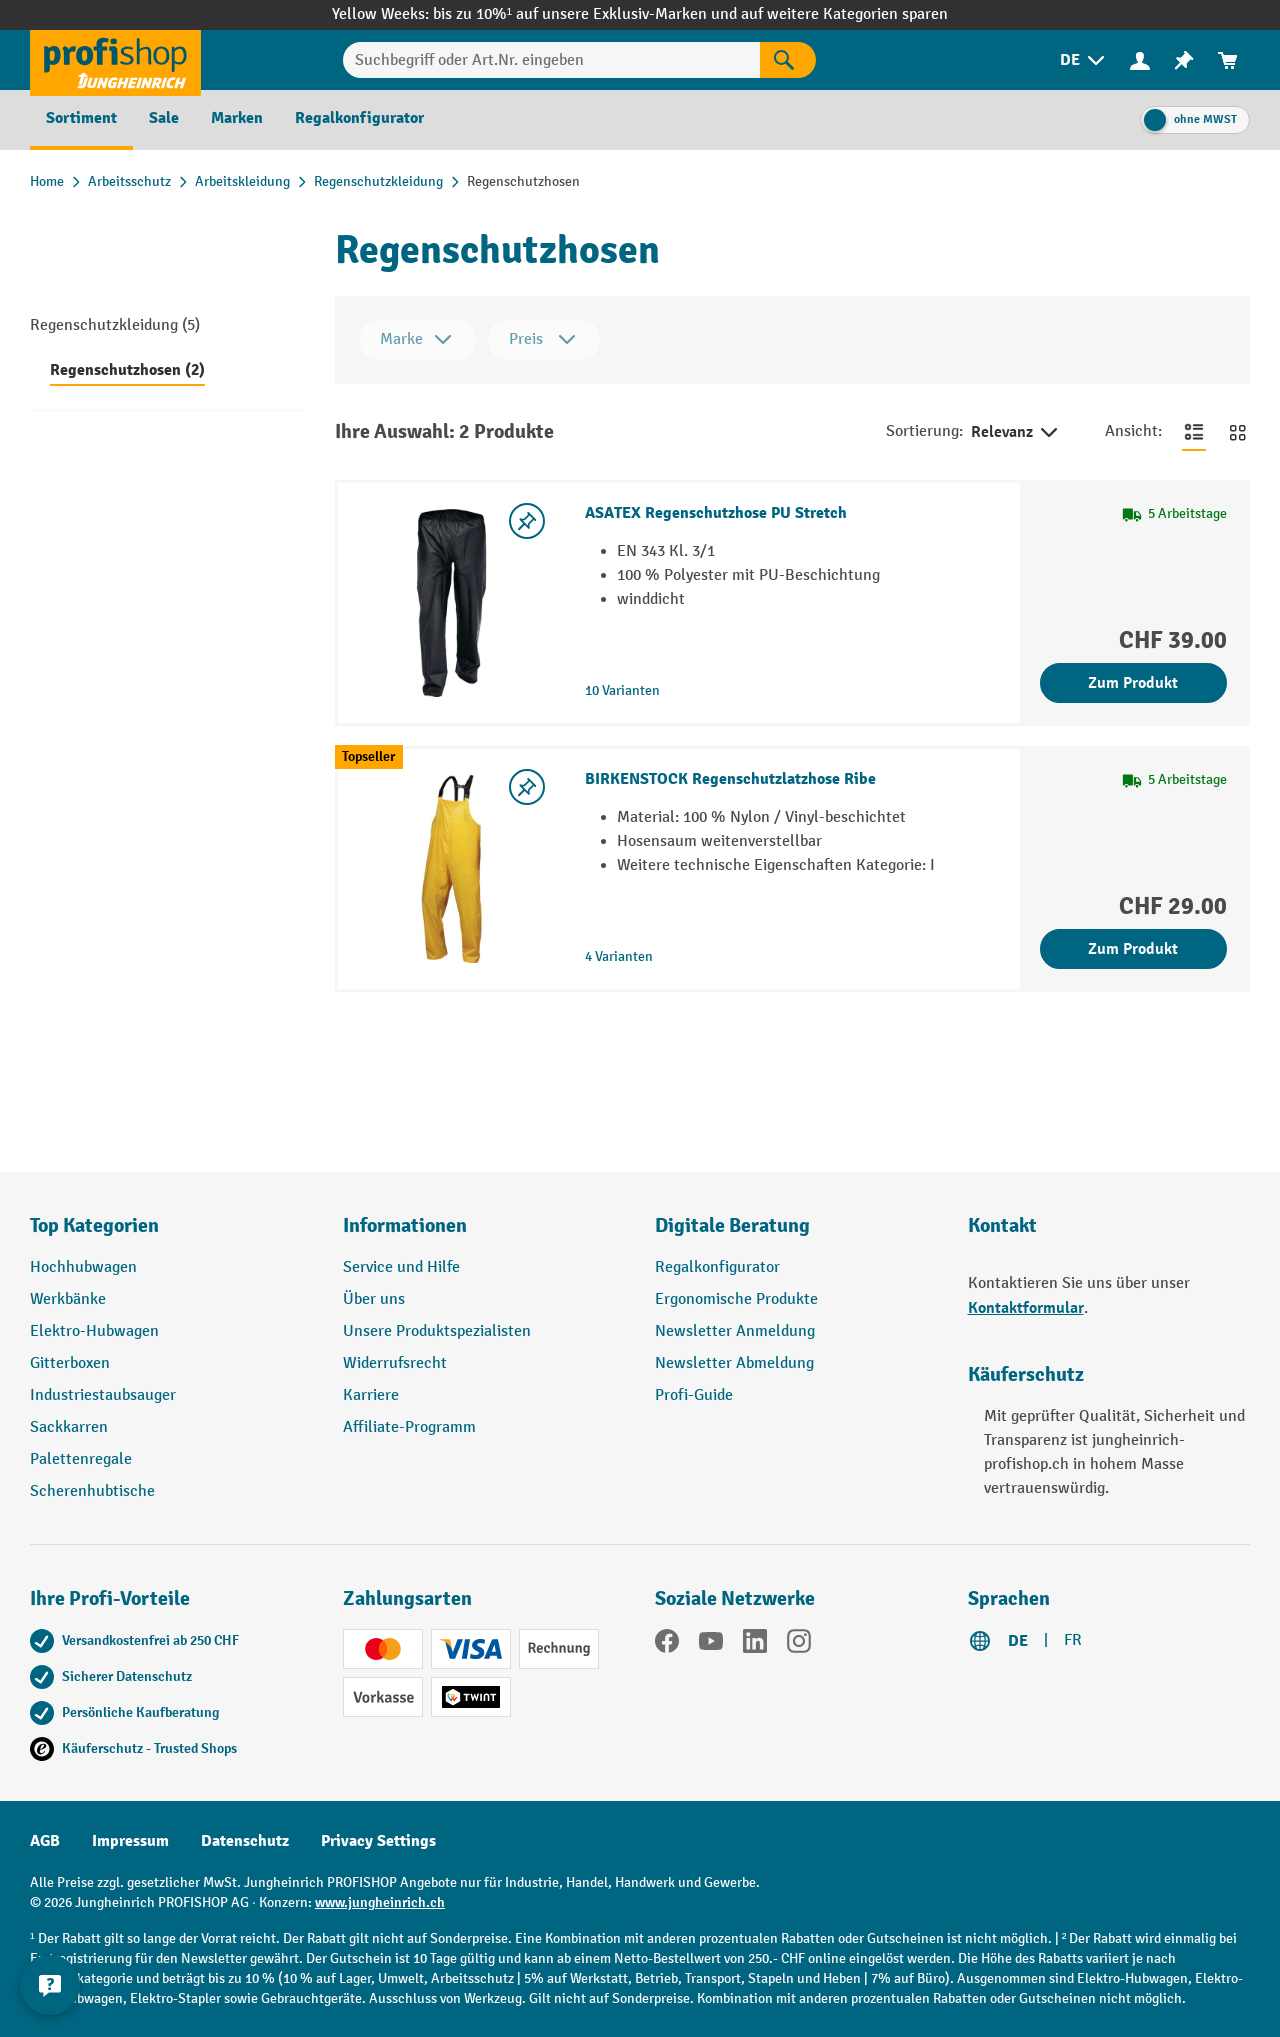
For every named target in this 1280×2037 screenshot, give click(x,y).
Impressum (130, 1841)
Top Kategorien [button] (94, 1225)
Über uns (374, 1299)
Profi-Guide (694, 1395)
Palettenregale (81, 1459)
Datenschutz (245, 1841)
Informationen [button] (405, 1225)
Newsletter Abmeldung (734, 1363)
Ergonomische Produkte (736, 1299)
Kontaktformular (1026, 1308)
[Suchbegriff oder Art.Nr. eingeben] (551, 60)
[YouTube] (711, 1645)
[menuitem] (1084, 60)
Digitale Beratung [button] (732, 1225)
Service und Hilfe (401, 1267)
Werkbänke (68, 1299)
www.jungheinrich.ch (380, 1902)
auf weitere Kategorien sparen (844, 14)
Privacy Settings (378, 1841)
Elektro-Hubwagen (94, 1331)
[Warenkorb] (1228, 60)
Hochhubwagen (83, 1267)
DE (1018, 1641)
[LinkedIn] (755, 1645)
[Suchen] (788, 60)
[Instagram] (799, 1645)
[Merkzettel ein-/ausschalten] (527, 521)
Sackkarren (69, 1427)
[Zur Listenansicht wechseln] (1194, 432)
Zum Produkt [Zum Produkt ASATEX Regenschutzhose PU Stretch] (1133, 683)
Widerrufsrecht (395, 1363)
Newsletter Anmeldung (735, 1331)
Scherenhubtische (92, 1491)
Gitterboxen (70, 1363)
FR (1073, 1640)
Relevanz (1016, 433)
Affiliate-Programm (409, 1427)
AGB (45, 1841)
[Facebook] (667, 1645)
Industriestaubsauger (103, 1395)
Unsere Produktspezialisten (437, 1331)
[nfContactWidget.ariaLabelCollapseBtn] (50, 1987)
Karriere (371, 1395)
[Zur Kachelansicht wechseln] (1238, 432)
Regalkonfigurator (717, 1267)
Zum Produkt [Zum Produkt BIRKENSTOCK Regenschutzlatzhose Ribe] (1133, 949)
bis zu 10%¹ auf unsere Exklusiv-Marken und (587, 14)
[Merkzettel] (1184, 60)
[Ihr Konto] (1140, 60)
